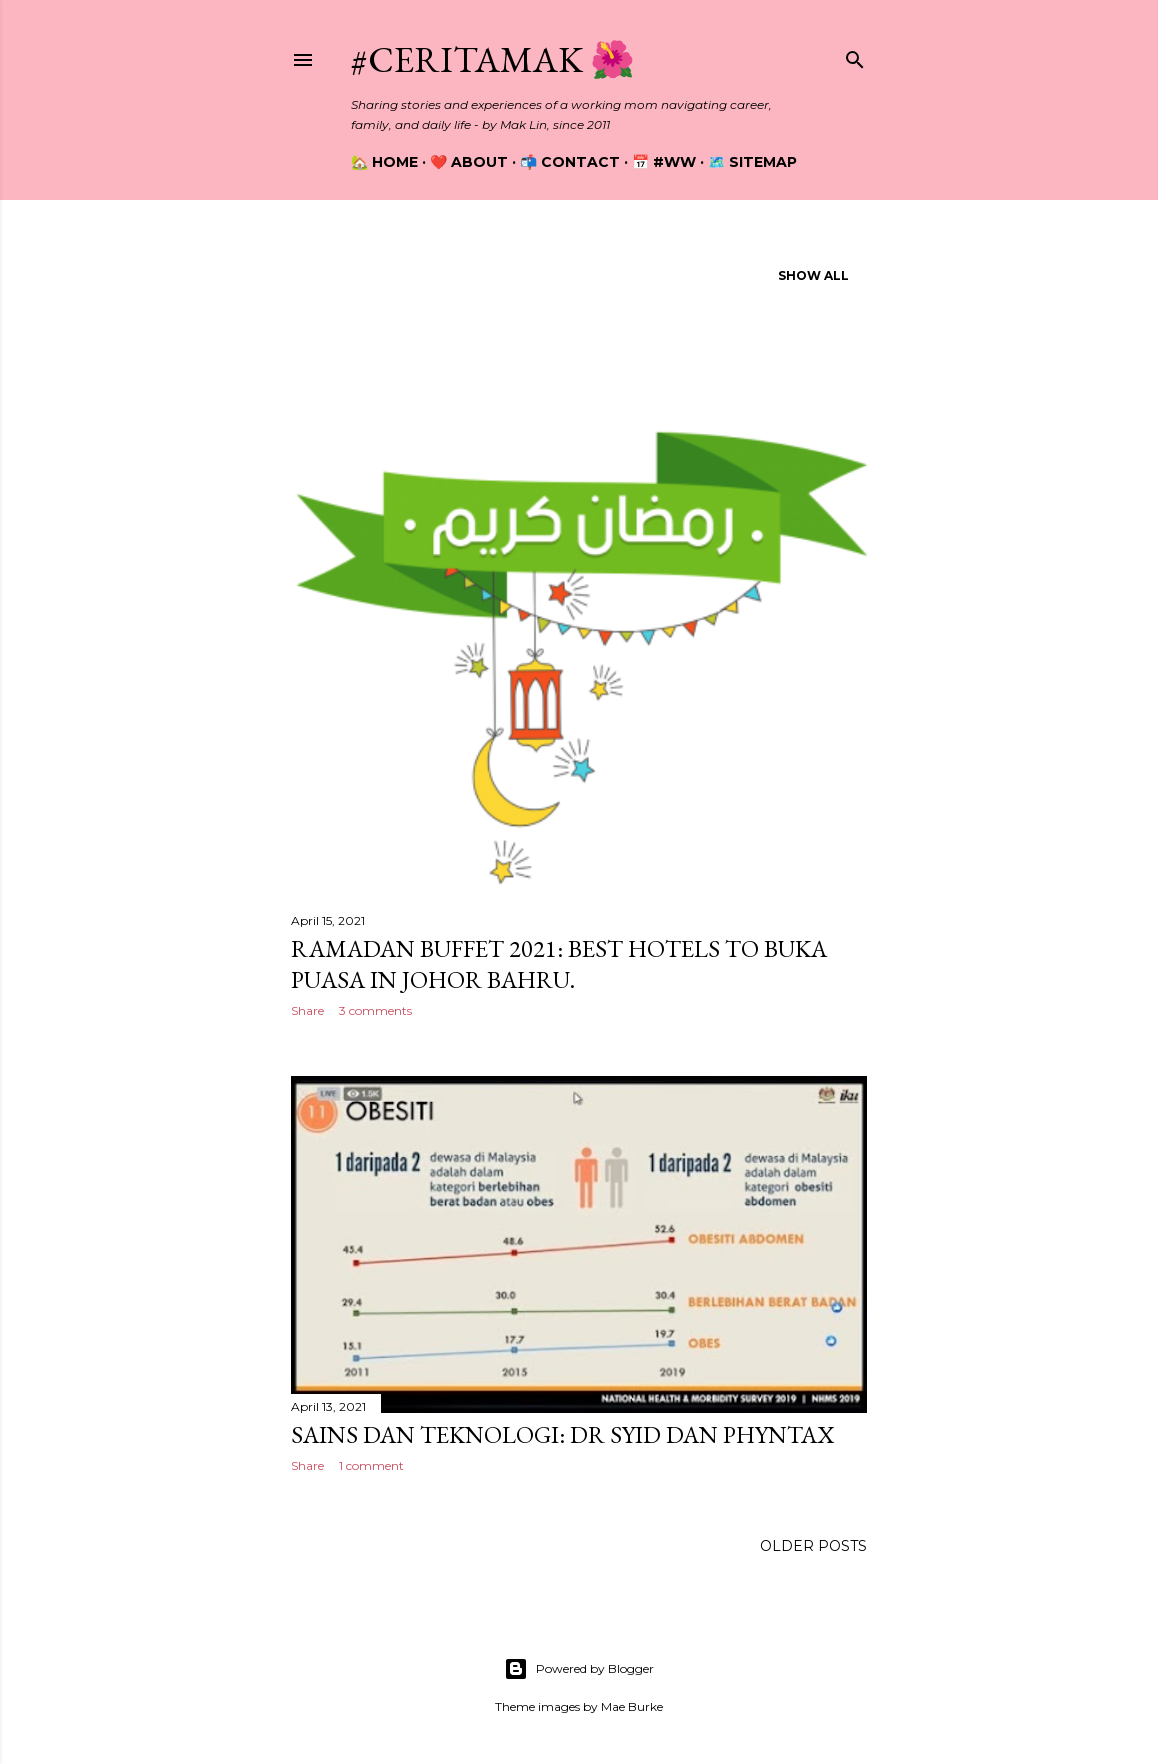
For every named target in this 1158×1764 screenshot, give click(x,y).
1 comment (371, 1465)
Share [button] (307, 1010)
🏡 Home (384, 162)
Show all (813, 275)
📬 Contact (570, 162)
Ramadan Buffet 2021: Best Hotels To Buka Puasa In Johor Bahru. (559, 964)
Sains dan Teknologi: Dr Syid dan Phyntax (562, 1434)
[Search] (855, 55)
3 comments (375, 1010)
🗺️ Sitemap (752, 162)
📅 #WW (664, 162)
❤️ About (469, 162)
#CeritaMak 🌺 (493, 59)
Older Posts (813, 1546)
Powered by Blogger (579, 1669)
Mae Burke (632, 1706)
